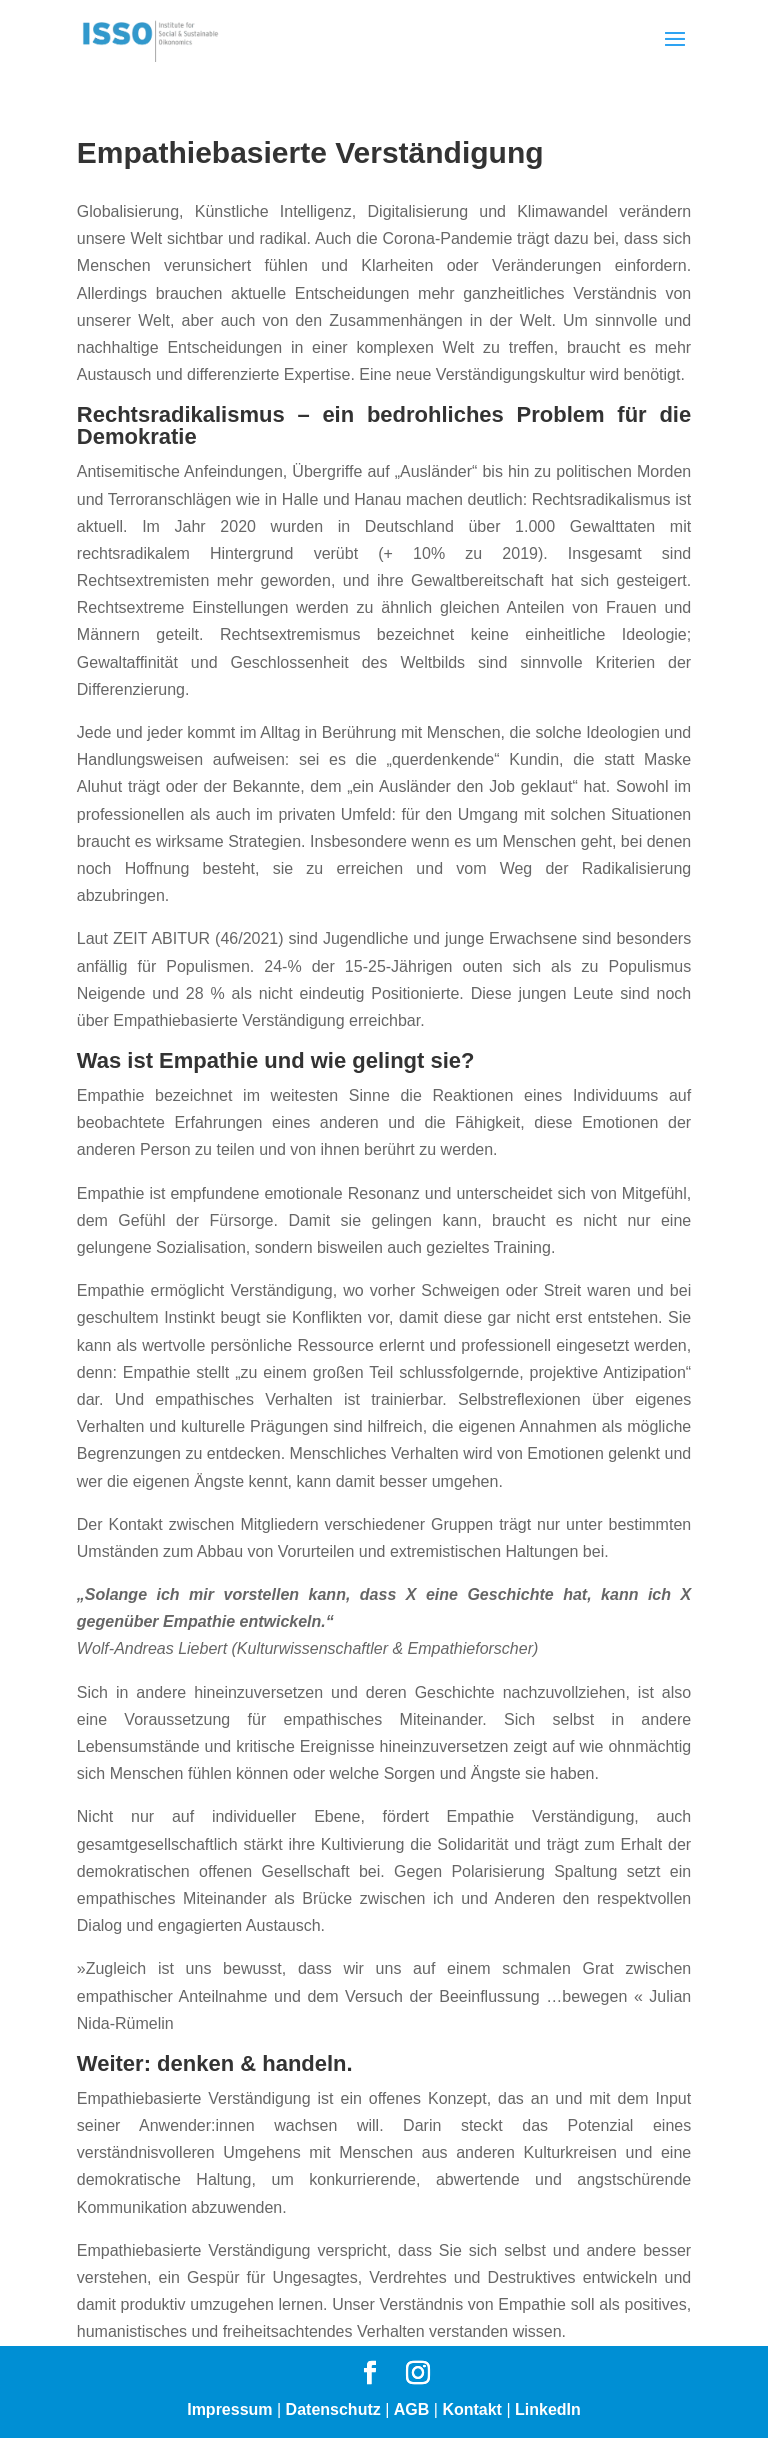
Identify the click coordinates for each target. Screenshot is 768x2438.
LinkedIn (548, 2409)
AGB (412, 2409)
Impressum (229, 2409)
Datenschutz (333, 2409)
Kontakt (472, 2409)
